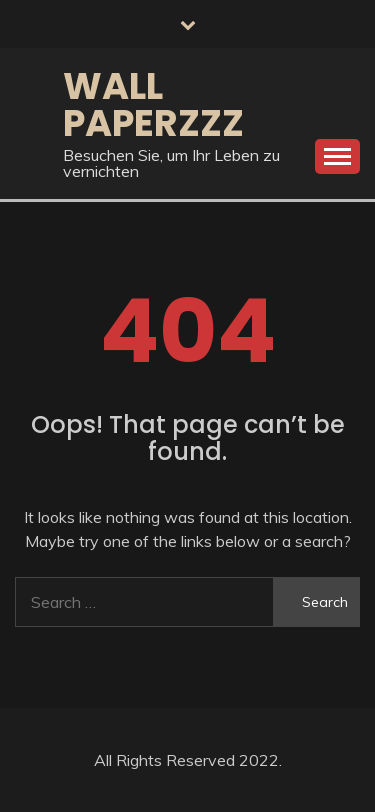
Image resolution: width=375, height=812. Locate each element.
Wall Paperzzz (153, 104)
